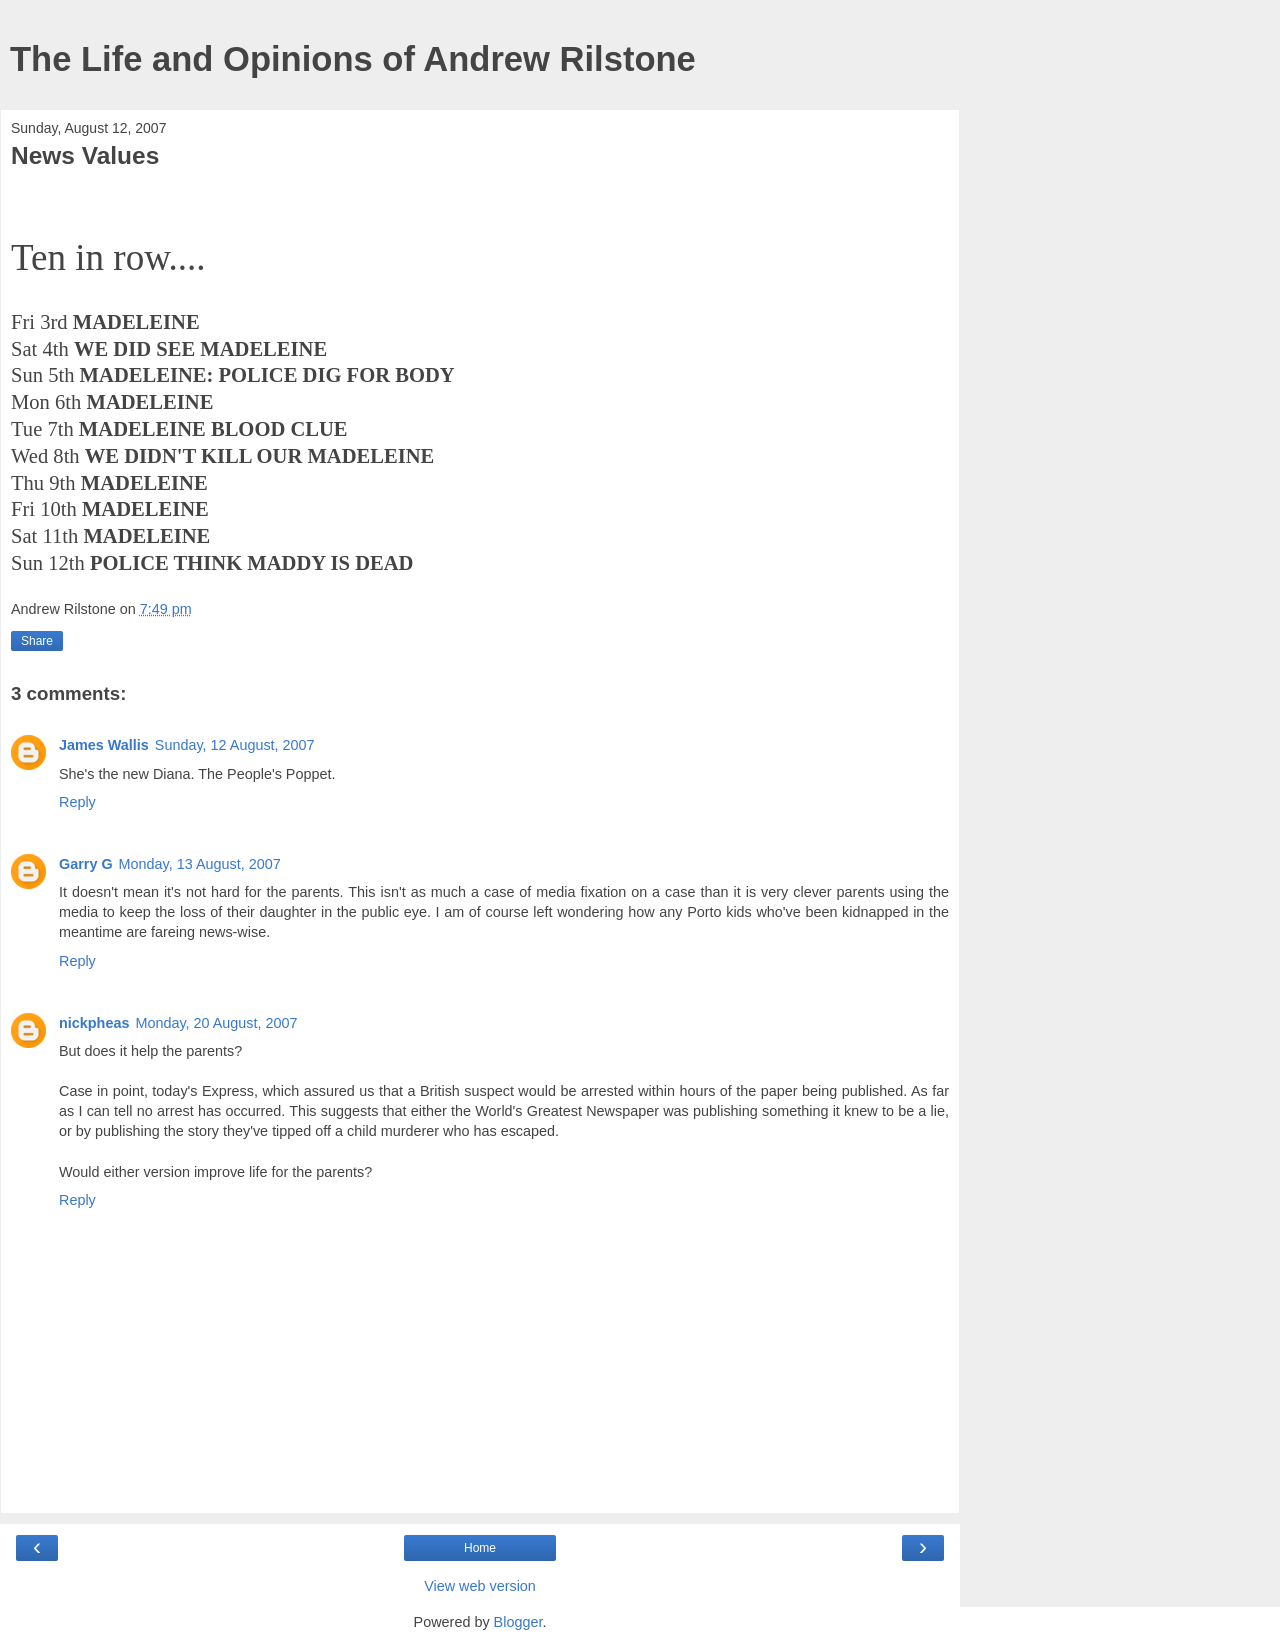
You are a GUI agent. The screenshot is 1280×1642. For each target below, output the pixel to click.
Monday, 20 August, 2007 (216, 1023)
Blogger (518, 1622)
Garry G (86, 864)
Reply (77, 802)
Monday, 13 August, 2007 (200, 864)
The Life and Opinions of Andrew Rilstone (353, 59)
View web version (480, 1586)
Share (37, 641)
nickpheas (94, 1023)
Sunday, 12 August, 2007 (235, 745)
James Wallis (104, 745)
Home (480, 1548)
